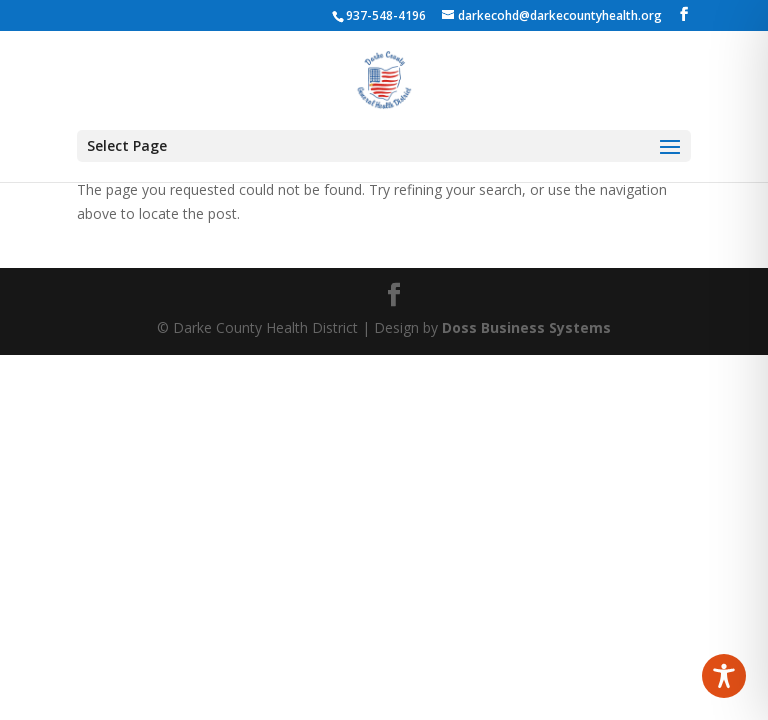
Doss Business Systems (526, 327)
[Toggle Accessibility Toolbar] (724, 676)
